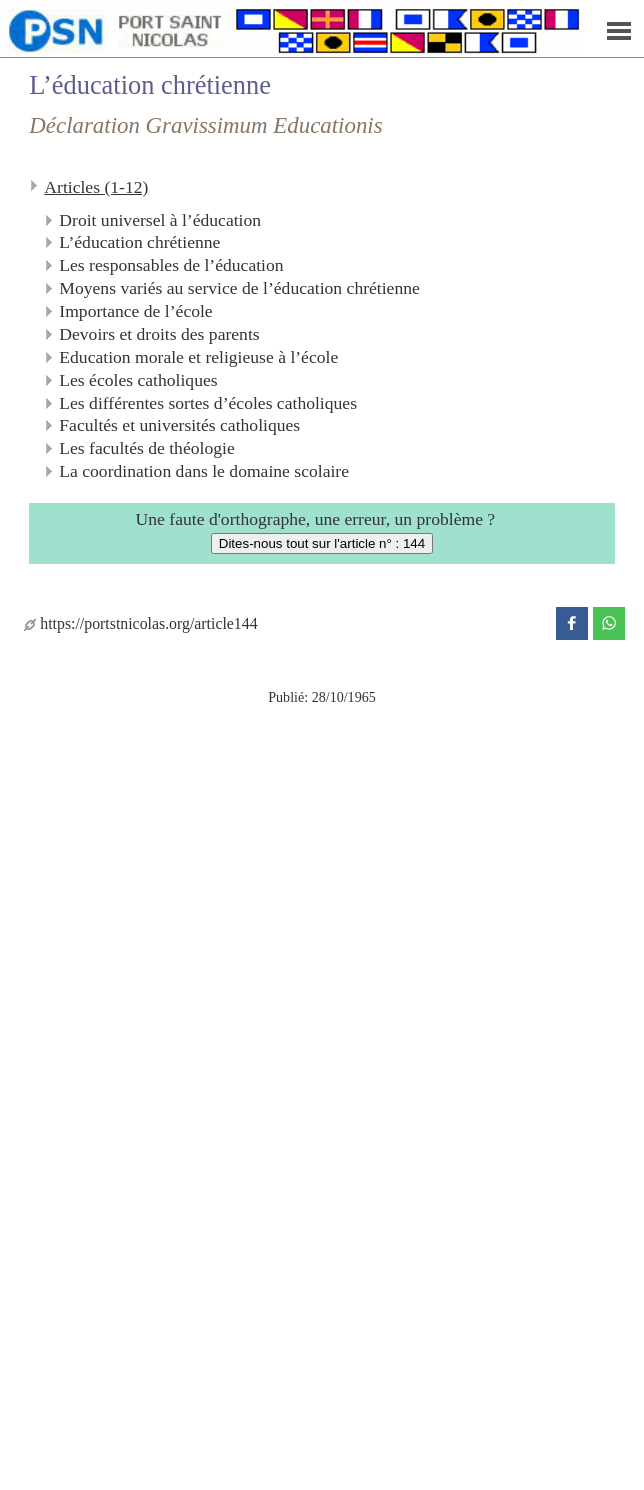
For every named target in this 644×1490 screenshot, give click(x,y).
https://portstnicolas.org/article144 (140, 623)
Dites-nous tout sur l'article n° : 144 (322, 543)
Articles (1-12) (96, 187)
